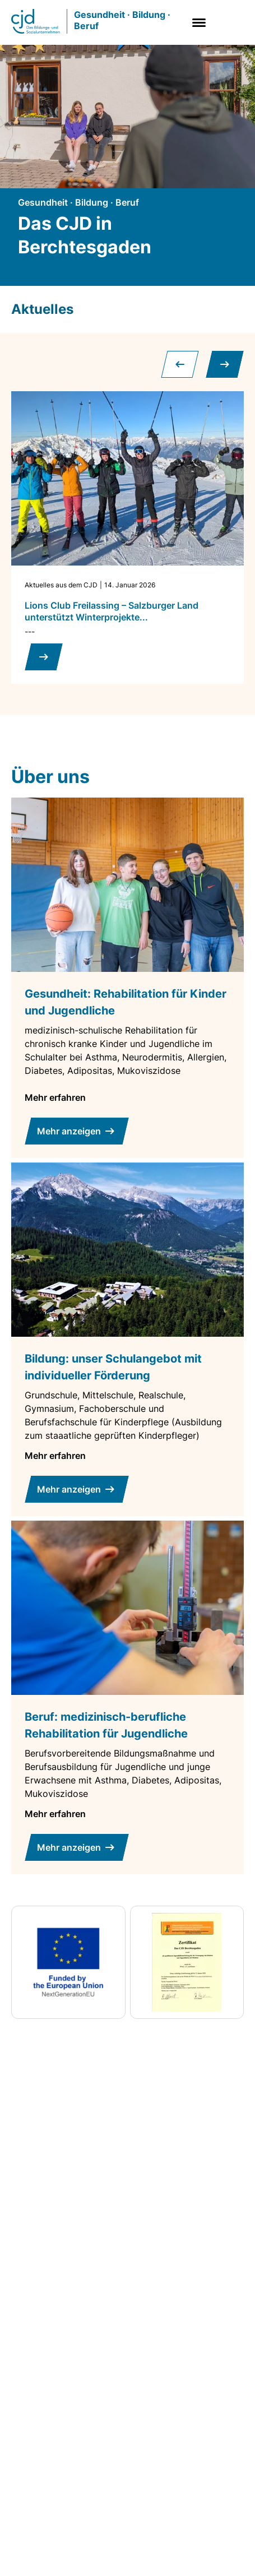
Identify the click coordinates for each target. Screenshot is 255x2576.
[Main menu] (197, 22)
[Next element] (225, 364)
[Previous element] (180, 364)
